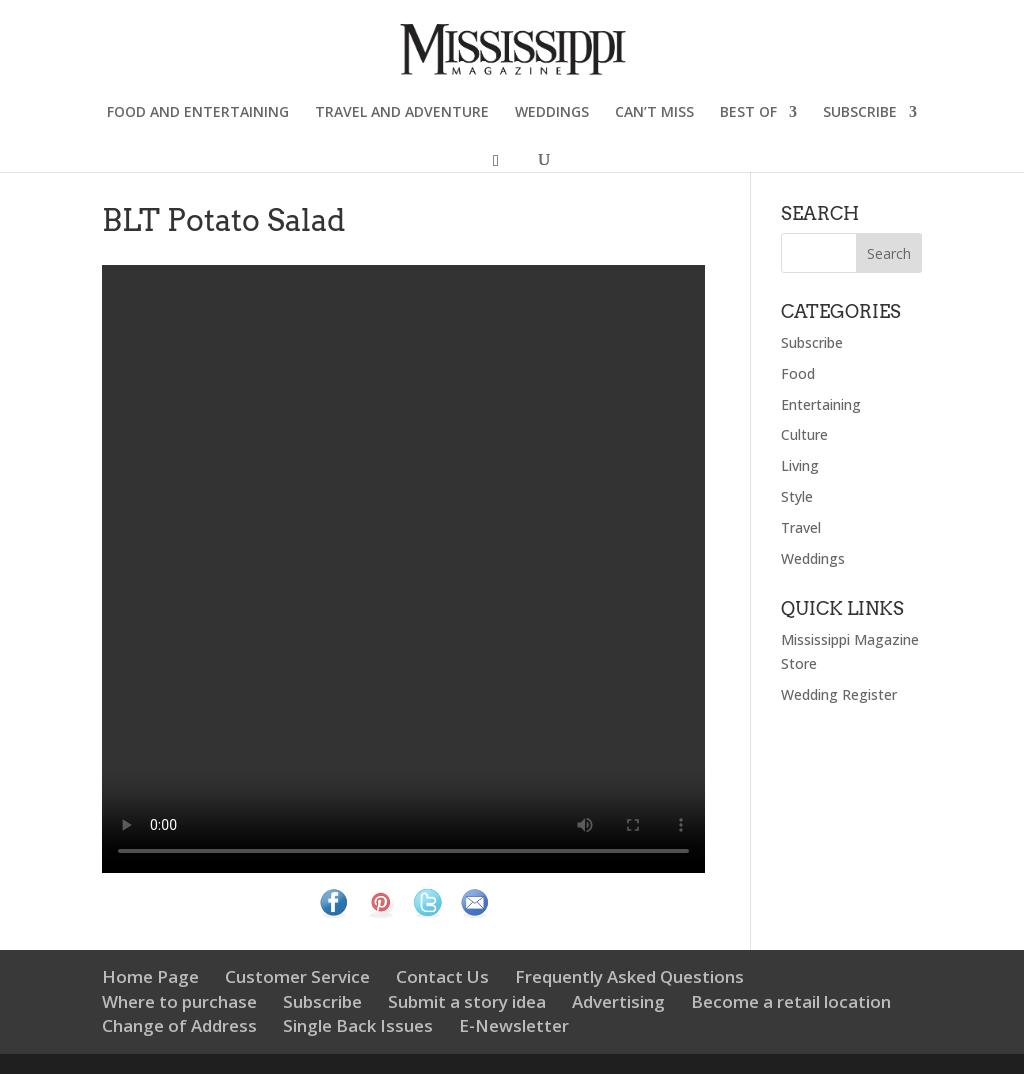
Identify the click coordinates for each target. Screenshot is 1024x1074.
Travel (801, 527)
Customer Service (297, 976)
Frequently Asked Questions (629, 976)
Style (797, 496)
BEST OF (748, 113)
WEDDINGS (552, 113)
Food (798, 373)
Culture (804, 434)
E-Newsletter (514, 1025)
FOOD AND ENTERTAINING (198, 113)
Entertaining (821, 404)
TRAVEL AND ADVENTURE (402, 113)
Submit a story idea (467, 1001)
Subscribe (812, 342)
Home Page (150, 976)
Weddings (813, 558)
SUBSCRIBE (860, 113)
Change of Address (179, 1025)
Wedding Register (839, 694)
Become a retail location (791, 1001)
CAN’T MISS (654, 113)
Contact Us (442, 976)
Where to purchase (179, 1001)
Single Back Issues (358, 1025)
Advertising (618, 1001)
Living (800, 465)
